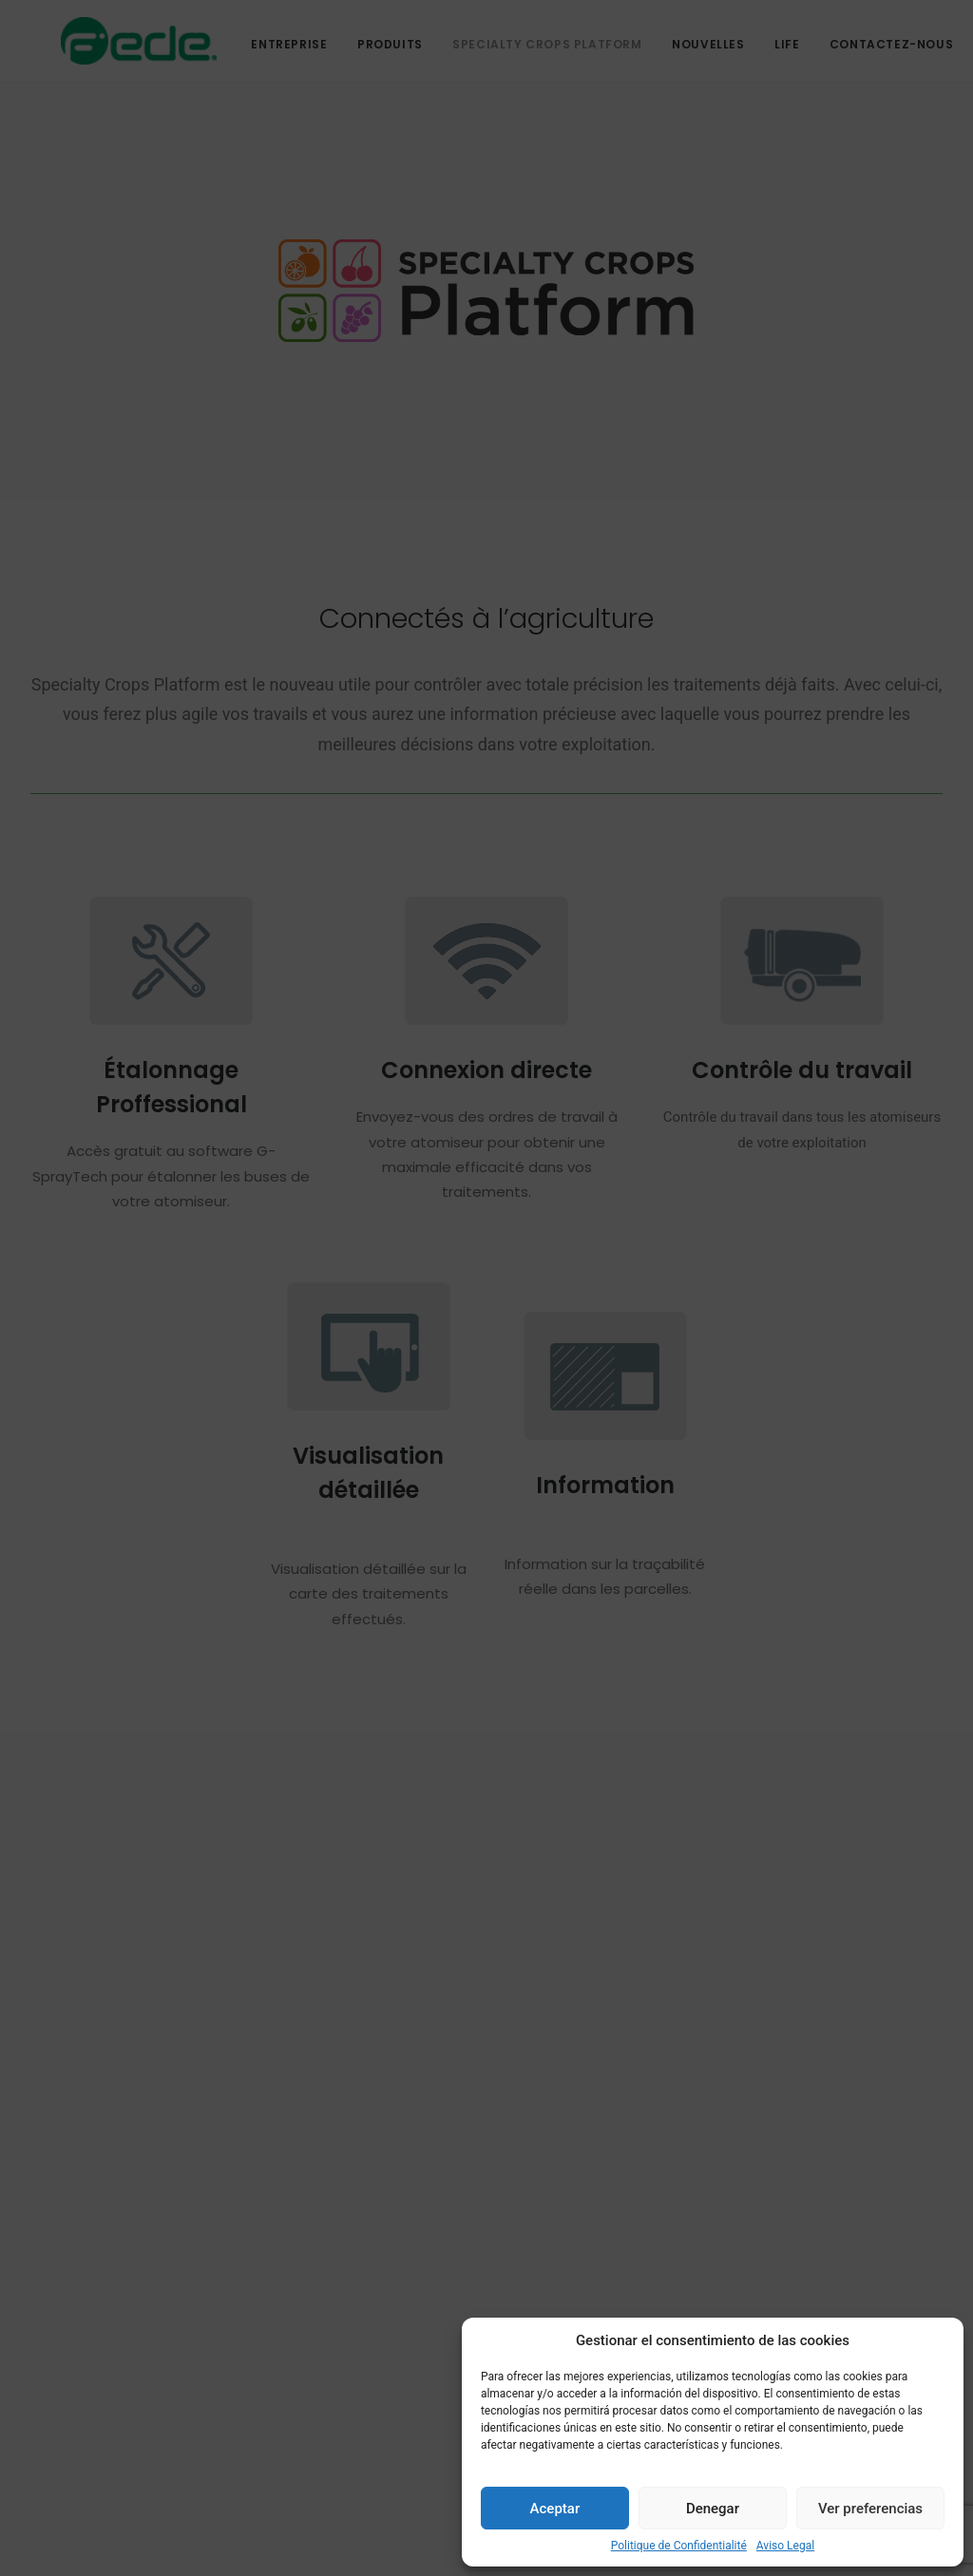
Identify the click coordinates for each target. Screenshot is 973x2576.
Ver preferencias (870, 2508)
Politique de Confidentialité (679, 2545)
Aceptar (555, 2508)
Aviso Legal (785, 2545)
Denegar (712, 2508)
